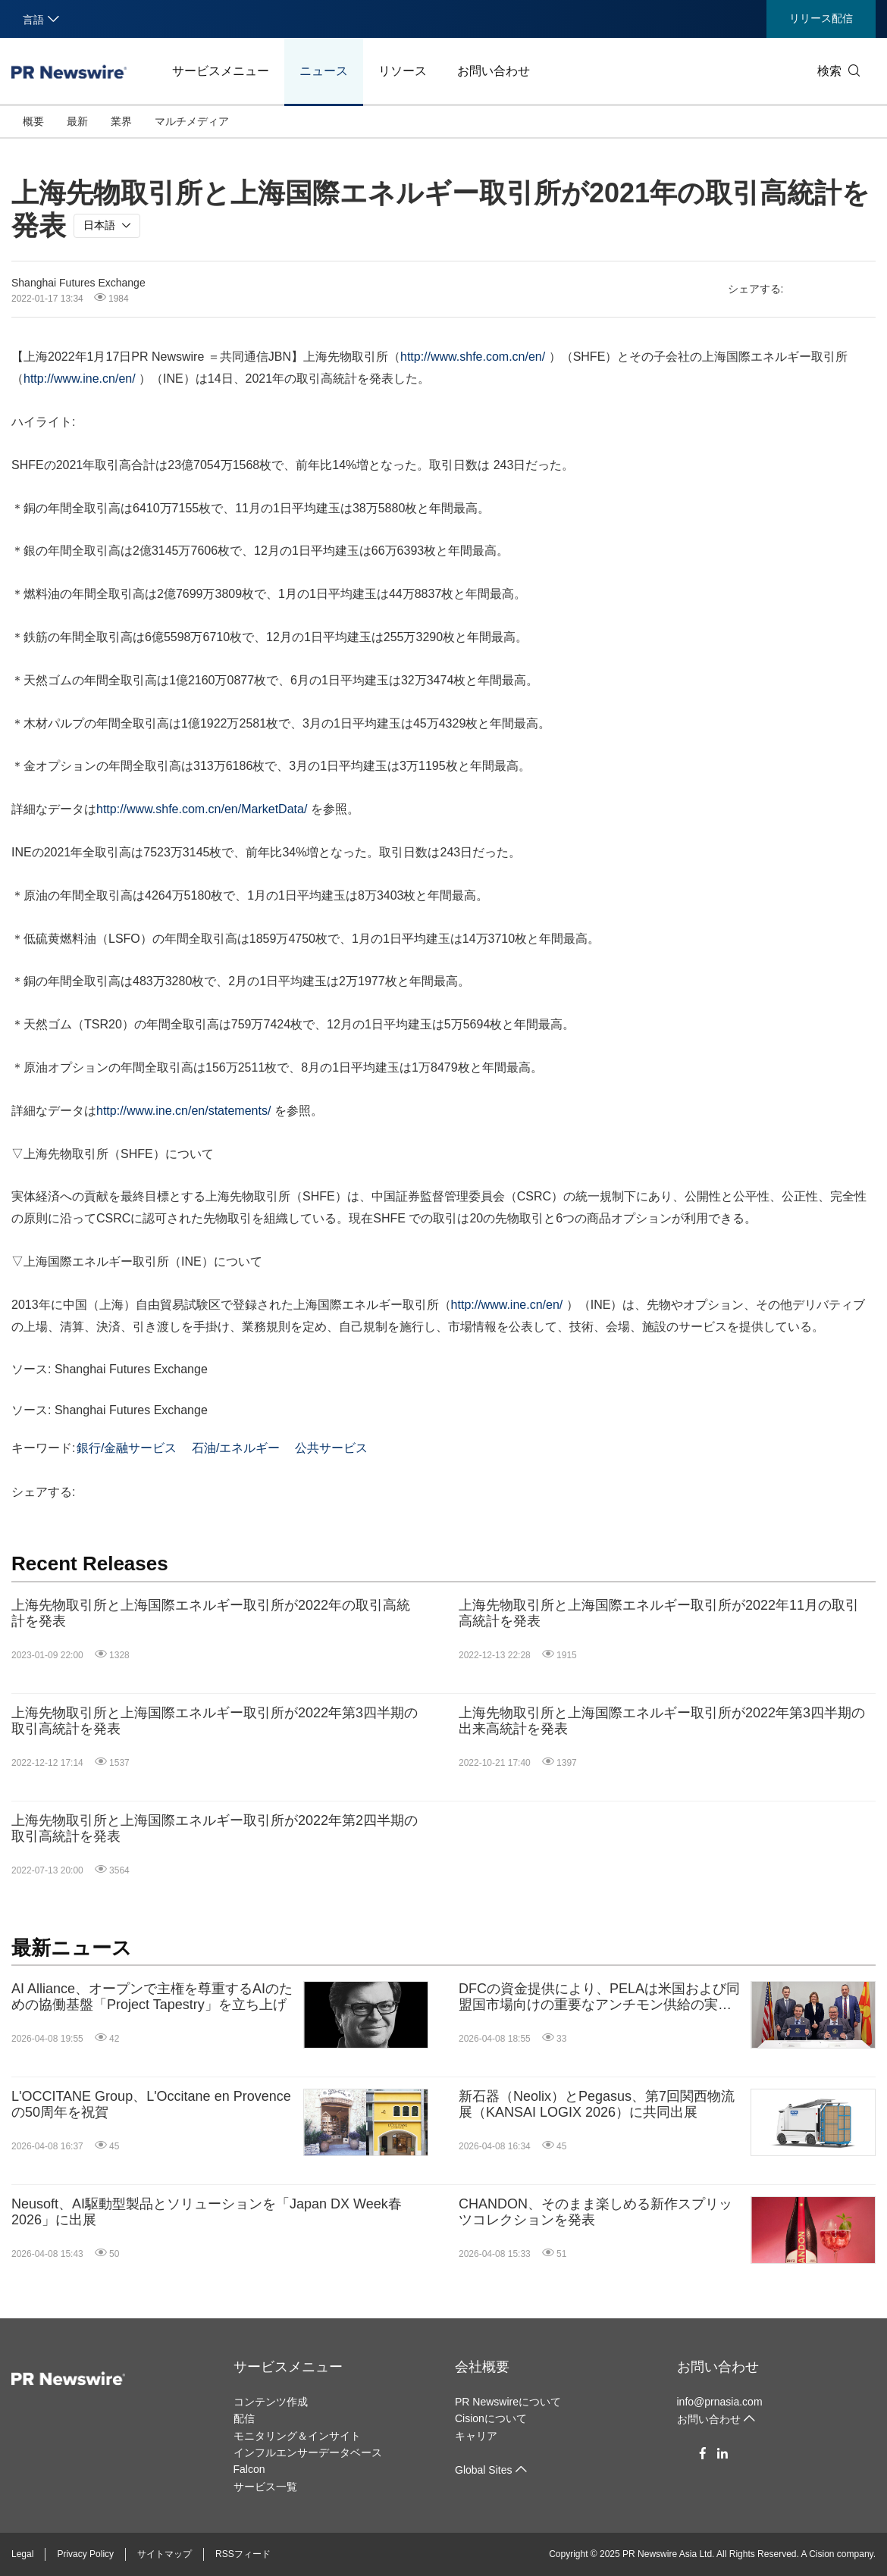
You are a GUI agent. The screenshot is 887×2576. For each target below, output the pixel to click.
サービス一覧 (265, 2487)
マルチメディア (192, 121)
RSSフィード (243, 2554)
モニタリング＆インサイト (297, 2436)
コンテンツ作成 (271, 2402)
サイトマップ (164, 2554)
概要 (33, 121)
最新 (77, 121)
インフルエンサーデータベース (308, 2452)
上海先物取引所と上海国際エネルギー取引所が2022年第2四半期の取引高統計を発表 (214, 1829)
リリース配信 (821, 18)
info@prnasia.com (720, 2402)
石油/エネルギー (236, 1447)
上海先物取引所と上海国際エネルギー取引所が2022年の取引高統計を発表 (210, 1613)
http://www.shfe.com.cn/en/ (472, 356)
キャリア (476, 2436)
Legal (22, 2554)
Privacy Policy (85, 2554)
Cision (821, 2554)
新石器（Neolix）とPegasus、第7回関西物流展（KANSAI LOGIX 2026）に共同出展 (597, 2105)
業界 (121, 121)
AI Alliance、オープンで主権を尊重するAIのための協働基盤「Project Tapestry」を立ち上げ (152, 1997)
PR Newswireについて (508, 2402)
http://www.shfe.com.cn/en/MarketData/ (201, 809)
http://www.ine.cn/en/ (80, 378)
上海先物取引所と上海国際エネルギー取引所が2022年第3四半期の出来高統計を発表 (662, 1721)
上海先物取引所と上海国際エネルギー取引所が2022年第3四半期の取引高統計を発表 (214, 1721)
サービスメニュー (220, 70)
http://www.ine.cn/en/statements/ (183, 1110)
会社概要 (482, 2366)
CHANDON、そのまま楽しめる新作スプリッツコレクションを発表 (595, 2212)
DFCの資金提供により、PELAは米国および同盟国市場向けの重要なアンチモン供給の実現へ (599, 1997)
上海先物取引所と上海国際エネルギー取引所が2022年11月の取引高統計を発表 (659, 1613)
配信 (244, 2418)
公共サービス (331, 1447)
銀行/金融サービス (127, 1447)
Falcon (249, 2469)
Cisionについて (491, 2418)
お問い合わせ (493, 70)
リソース (402, 70)
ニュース (323, 70)
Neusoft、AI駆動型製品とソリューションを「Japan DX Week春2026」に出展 (206, 2212)
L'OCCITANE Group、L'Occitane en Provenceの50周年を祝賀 (151, 2105)
